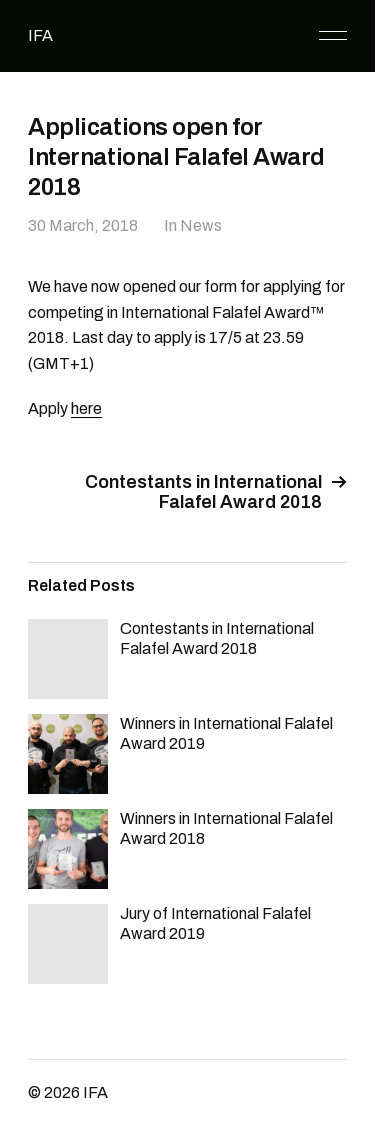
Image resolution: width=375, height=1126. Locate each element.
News (201, 225)
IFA (40, 35)
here (86, 408)
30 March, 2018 (83, 225)
